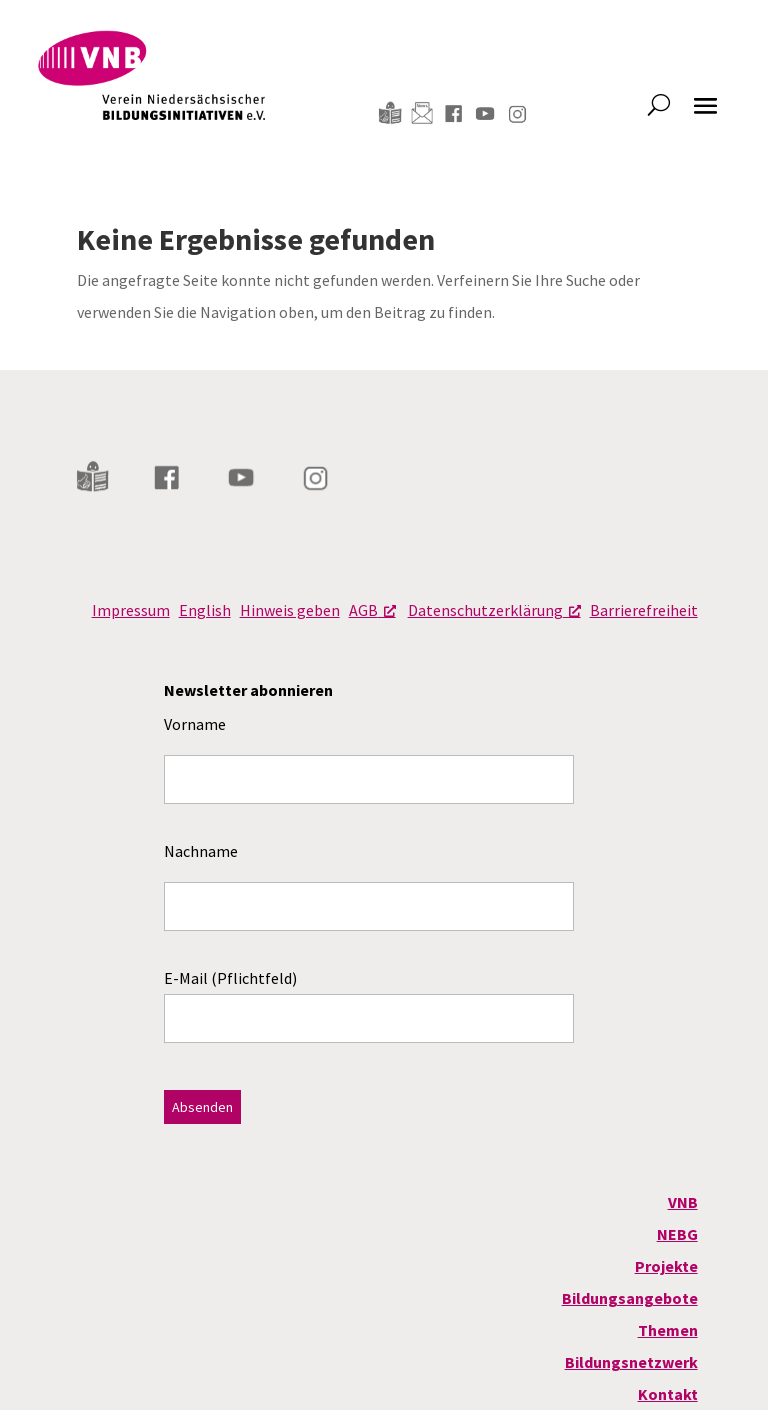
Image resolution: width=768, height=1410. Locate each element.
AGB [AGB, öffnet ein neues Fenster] (372, 610)
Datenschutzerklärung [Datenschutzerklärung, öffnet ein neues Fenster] (494, 610)
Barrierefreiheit (644, 610)
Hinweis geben (290, 610)
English (205, 610)
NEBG (677, 1234)
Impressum (131, 610)
